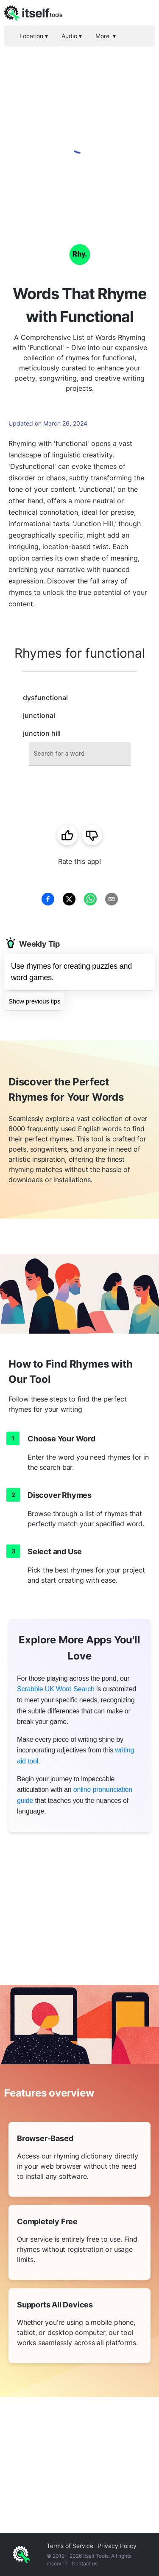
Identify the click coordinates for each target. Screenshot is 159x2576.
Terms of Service (70, 2545)
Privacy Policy (117, 2545)
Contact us (85, 2563)
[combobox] (80, 753)
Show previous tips (34, 1001)
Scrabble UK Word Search (56, 1689)
